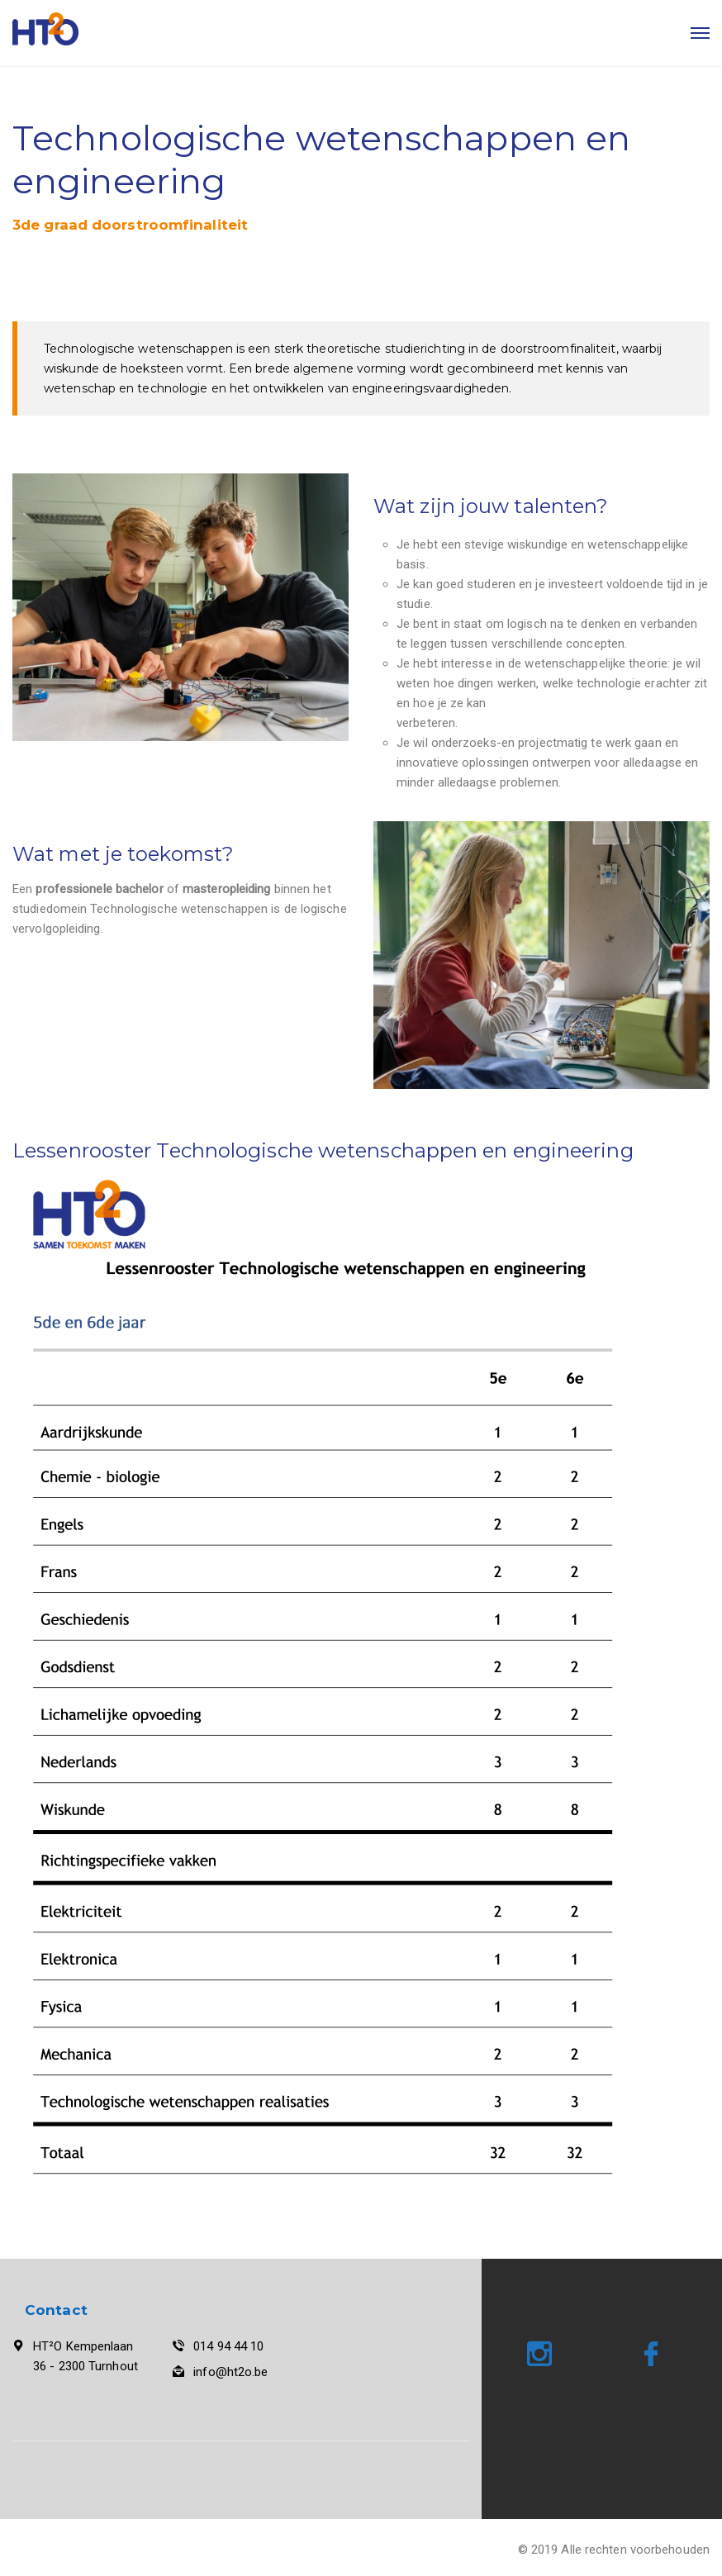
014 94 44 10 (228, 2346)
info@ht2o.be (230, 2372)
